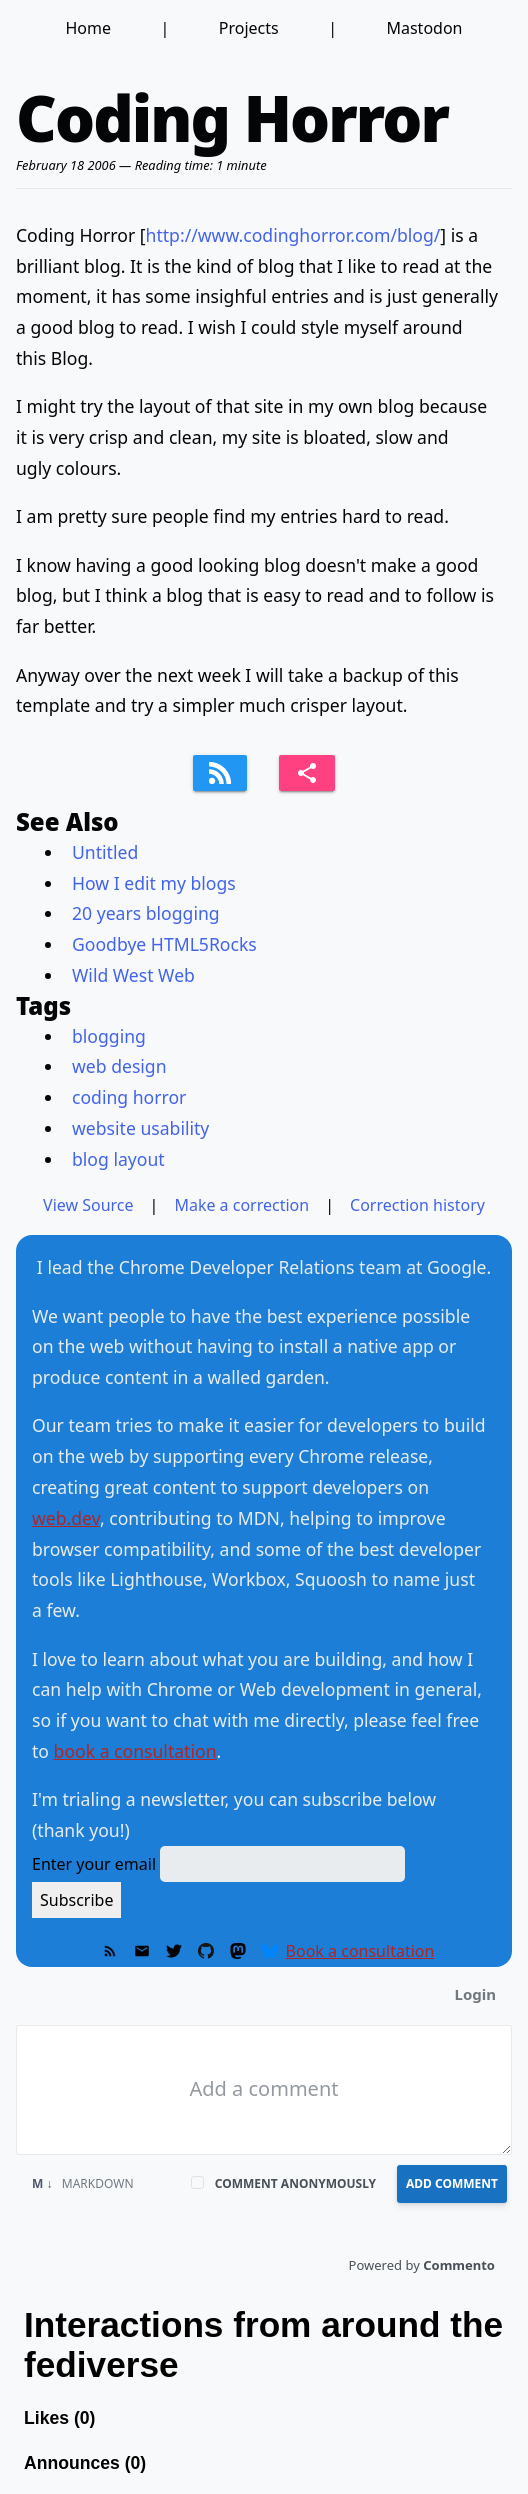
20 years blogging (146, 913)
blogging (109, 1036)
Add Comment (452, 2183)
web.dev (66, 1518)
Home (88, 28)
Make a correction (241, 1205)
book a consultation (135, 1751)
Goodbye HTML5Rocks (164, 944)
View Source (88, 1205)
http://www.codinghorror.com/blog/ (293, 235)
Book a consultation (360, 1951)
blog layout (118, 1159)
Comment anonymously (295, 2183)
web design (119, 1066)
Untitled (105, 852)
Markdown (83, 2183)
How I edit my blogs (154, 883)
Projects (249, 28)
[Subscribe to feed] (220, 773)
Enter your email (94, 1864)
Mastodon (424, 28)
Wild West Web (133, 975)
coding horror (129, 1097)
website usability (140, 1128)
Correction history (417, 1205)
